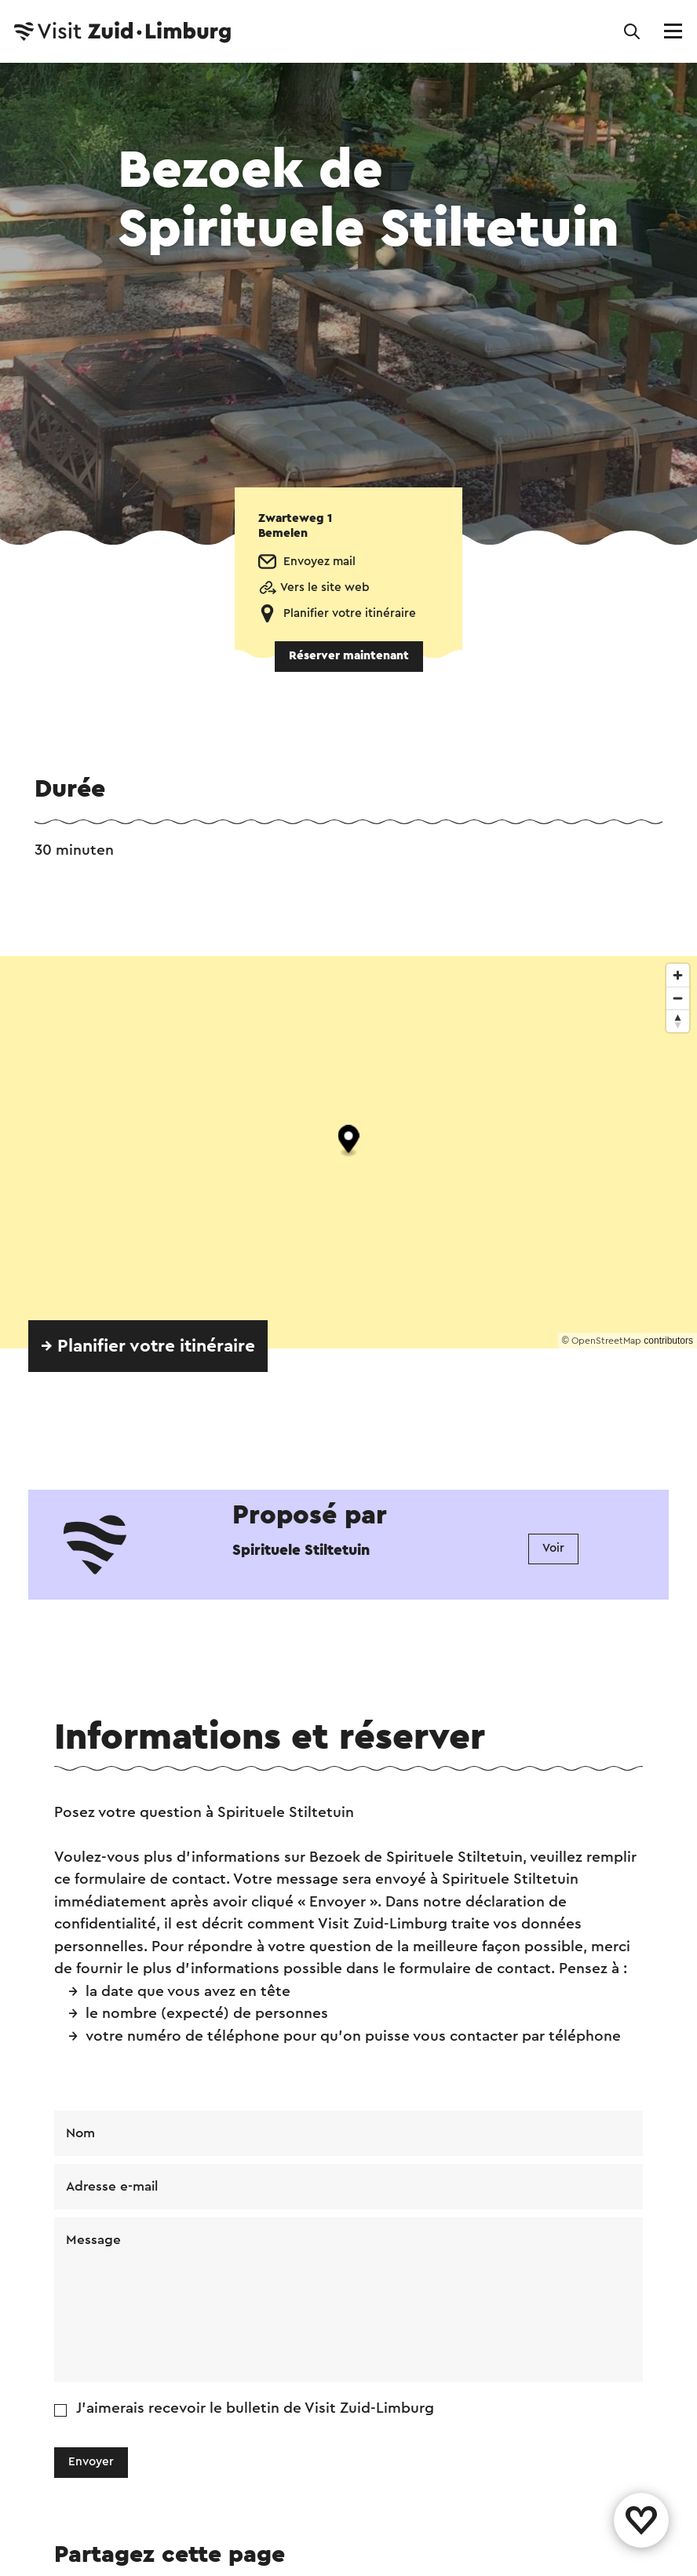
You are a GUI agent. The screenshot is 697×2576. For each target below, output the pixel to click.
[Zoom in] (677, 975)
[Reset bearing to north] (677, 1020)
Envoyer (91, 2462)
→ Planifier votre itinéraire (148, 1346)
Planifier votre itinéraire (349, 613)
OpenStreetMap (606, 1340)
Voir (553, 1548)
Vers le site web (325, 587)
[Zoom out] (677, 998)
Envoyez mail (319, 561)
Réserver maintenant (349, 656)
